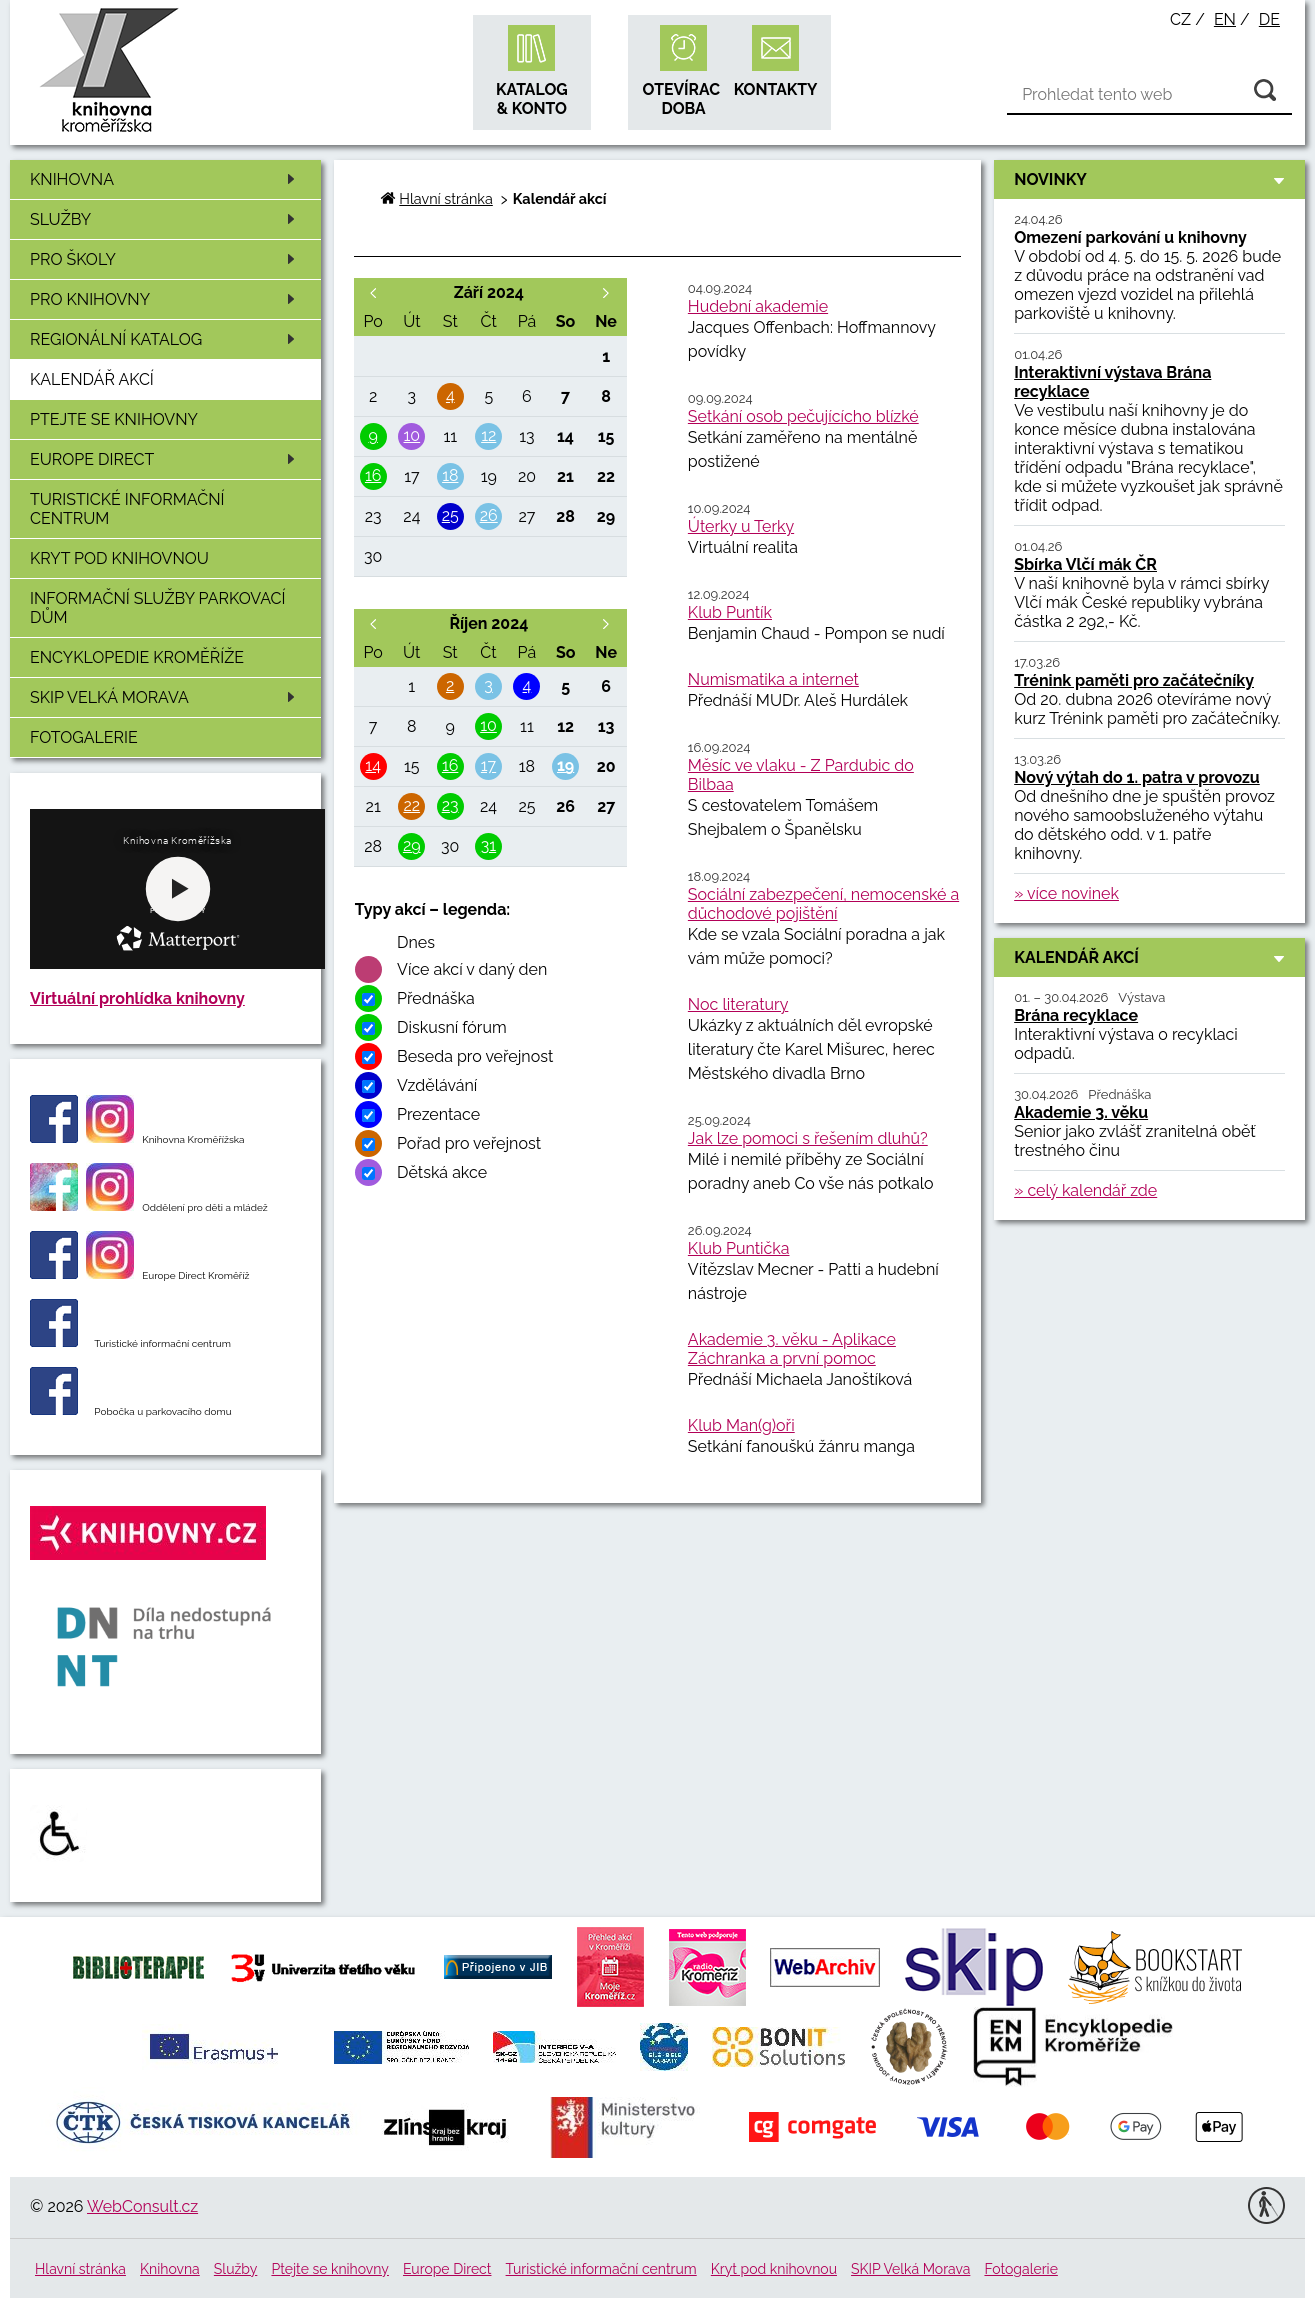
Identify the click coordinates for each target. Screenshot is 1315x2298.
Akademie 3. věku (1081, 1112)
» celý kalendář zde (1085, 1190)
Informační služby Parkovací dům (158, 608)
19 (565, 765)
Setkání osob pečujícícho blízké (803, 416)
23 (450, 805)
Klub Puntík (730, 612)
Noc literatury (738, 1004)
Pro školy (166, 259)
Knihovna (166, 179)
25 (450, 515)
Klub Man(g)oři (741, 1425)
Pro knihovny (166, 299)
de (1269, 19)
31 (488, 845)
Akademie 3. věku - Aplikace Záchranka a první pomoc (792, 1349)
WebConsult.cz (142, 2206)
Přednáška (436, 998)
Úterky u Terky (741, 526)
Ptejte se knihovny (114, 419)
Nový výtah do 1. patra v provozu (1137, 777)
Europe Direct (166, 459)
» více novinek (1066, 893)
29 (412, 845)
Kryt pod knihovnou (119, 558)
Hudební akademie (758, 306)
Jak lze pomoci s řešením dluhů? (808, 1138)
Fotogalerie (84, 737)
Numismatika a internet (773, 679)
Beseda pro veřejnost (475, 1056)
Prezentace (438, 1114)
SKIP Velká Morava (166, 697)
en (1225, 19)
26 (489, 515)
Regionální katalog (166, 339)
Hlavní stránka (445, 198)
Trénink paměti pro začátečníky (1134, 680)
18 (450, 475)
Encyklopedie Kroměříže (137, 657)
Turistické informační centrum (127, 509)
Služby (166, 219)
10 (412, 435)
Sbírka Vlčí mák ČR (1085, 564)
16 (373, 475)
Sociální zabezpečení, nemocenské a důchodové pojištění (823, 904)
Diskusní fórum (452, 1027)
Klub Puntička (739, 1248)
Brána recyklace (1076, 1015)
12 (488, 435)
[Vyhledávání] (1149, 95)
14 (373, 765)
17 (488, 765)
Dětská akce (442, 1172)
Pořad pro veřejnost (469, 1143)
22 (411, 805)
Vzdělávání (437, 1085)
